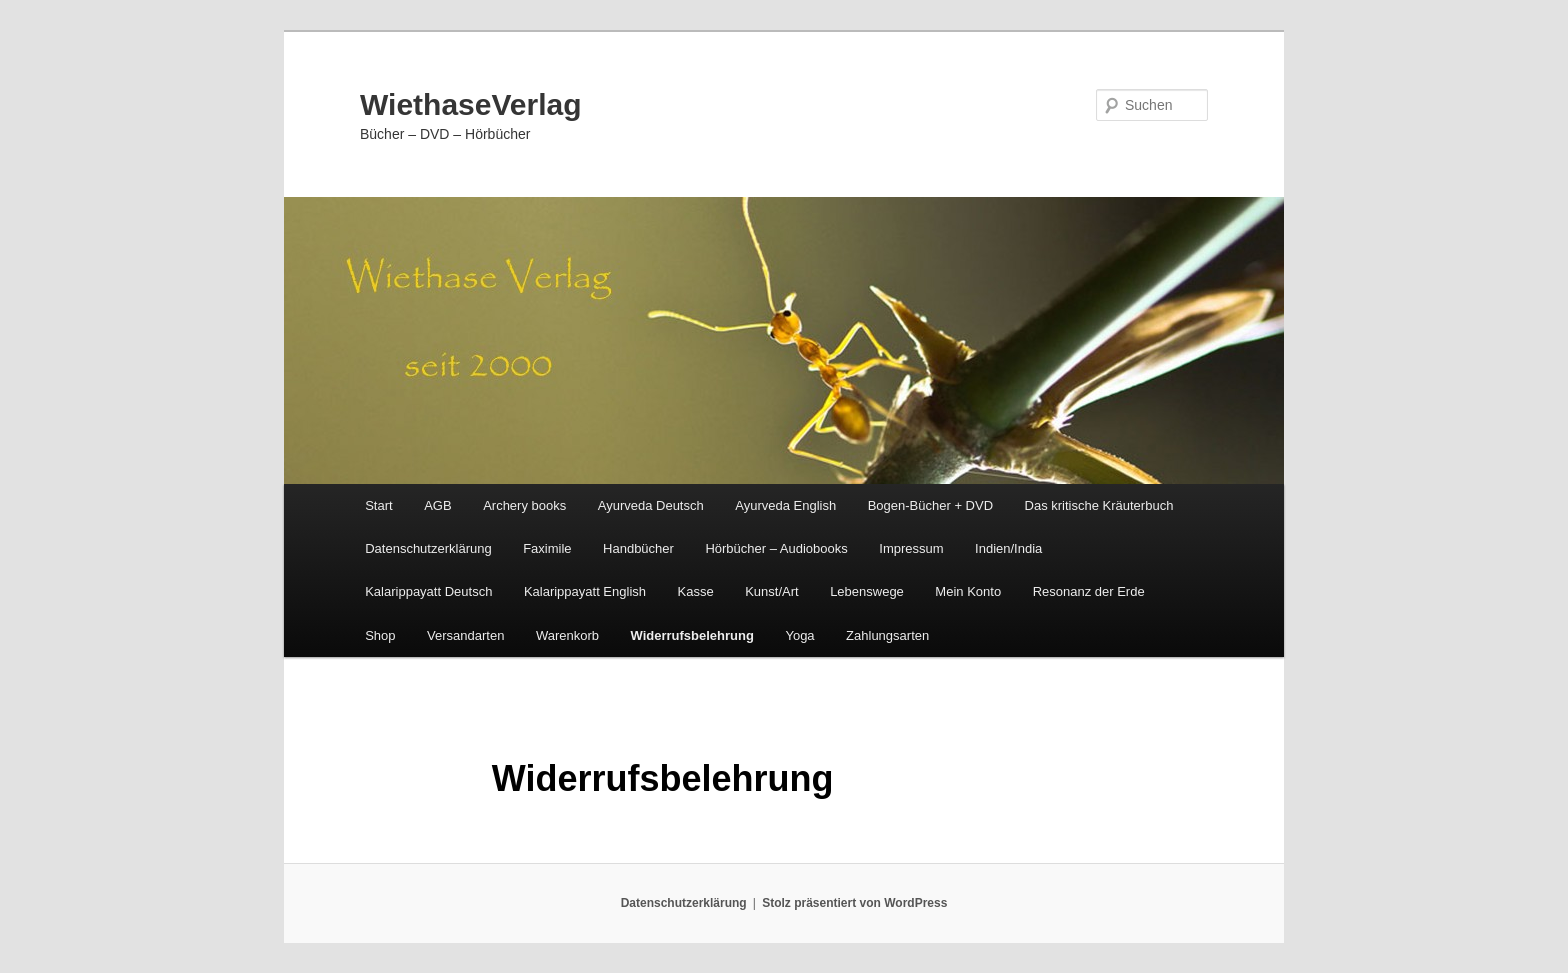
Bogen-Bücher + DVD (930, 505)
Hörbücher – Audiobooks (776, 548)
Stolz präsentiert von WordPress (854, 903)
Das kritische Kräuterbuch (1099, 505)
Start (378, 505)
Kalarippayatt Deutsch (428, 591)
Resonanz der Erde (1089, 591)
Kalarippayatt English (585, 591)
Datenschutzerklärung (428, 548)
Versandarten (465, 635)
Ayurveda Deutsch (651, 505)
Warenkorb (567, 635)
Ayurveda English (785, 505)
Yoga (799, 635)
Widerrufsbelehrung (692, 635)
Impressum (911, 548)
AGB (437, 505)
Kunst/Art (771, 591)
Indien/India (1008, 548)
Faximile (547, 548)
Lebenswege (867, 591)
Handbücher (638, 548)
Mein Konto (968, 591)
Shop (380, 635)
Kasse (696, 591)
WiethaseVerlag (471, 104)
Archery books (524, 505)
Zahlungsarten (887, 635)
